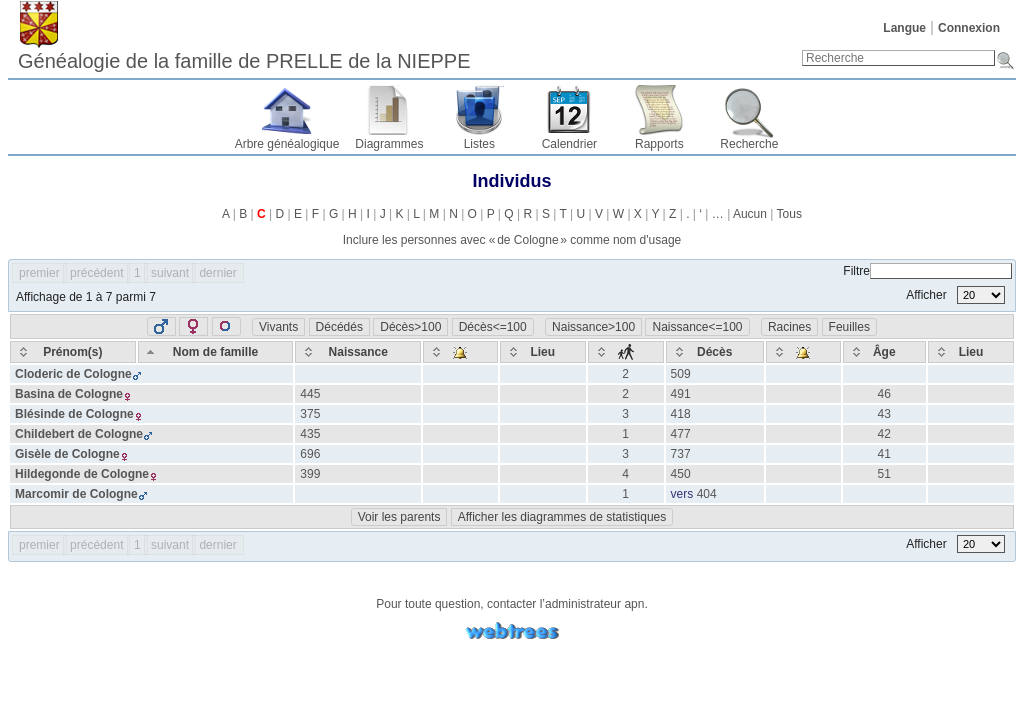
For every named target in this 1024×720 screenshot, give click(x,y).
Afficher (955, 295)
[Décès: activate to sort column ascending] (715, 352)
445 (310, 394)
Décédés (339, 327)
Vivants (278, 327)
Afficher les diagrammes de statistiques (562, 517)
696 (310, 454)
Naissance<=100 (697, 327)
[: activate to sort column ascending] (460, 352)
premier (39, 273)
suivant (170, 273)
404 (707, 494)
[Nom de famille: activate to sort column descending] (216, 352)
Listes (479, 144)
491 (681, 394)
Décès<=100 (493, 327)
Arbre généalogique (287, 144)
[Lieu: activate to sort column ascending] (543, 352)
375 (310, 414)
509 (681, 374)
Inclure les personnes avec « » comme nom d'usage (512, 240)
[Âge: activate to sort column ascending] (885, 352)
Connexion (969, 28)
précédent (96, 273)
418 (681, 414)
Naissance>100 (593, 327)
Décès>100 (410, 327)
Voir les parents (399, 517)
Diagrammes (389, 144)
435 (310, 434)
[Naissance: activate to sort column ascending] (358, 352)
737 (681, 454)
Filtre (927, 271)
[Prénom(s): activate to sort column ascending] (73, 352)
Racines (789, 327)
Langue (904, 28)
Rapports (659, 144)
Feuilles (849, 327)
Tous (789, 214)
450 (681, 474)
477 (681, 434)
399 (310, 474)
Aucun (750, 214)
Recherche (749, 144)
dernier (217, 273)
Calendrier (569, 144)
